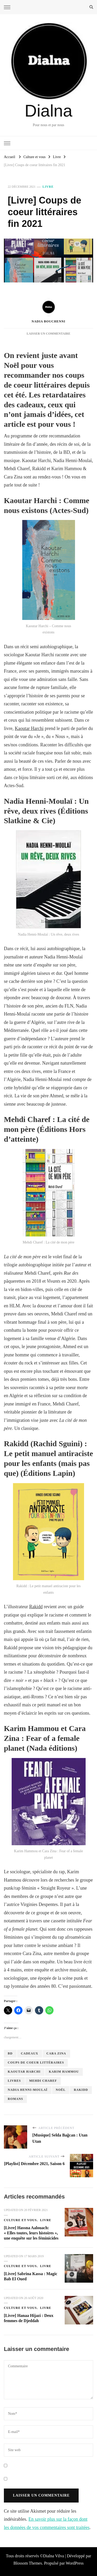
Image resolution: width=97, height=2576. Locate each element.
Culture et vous (20, 2220)
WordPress (75, 2563)
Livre (48, 186)
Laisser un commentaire (48, 333)
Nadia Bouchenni (48, 310)
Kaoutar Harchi (29, 728)
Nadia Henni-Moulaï (28, 2090)
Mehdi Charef (43, 2081)
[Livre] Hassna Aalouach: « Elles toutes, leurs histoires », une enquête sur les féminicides (31, 2233)
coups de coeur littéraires (36, 2062)
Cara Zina (56, 2053)
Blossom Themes (27, 2563)
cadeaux (29, 2053)
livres (14, 2081)
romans (15, 2099)
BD (10, 2053)
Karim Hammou (64, 2071)
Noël (61, 2090)
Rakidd (36, 1606)
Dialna (48, 110)
